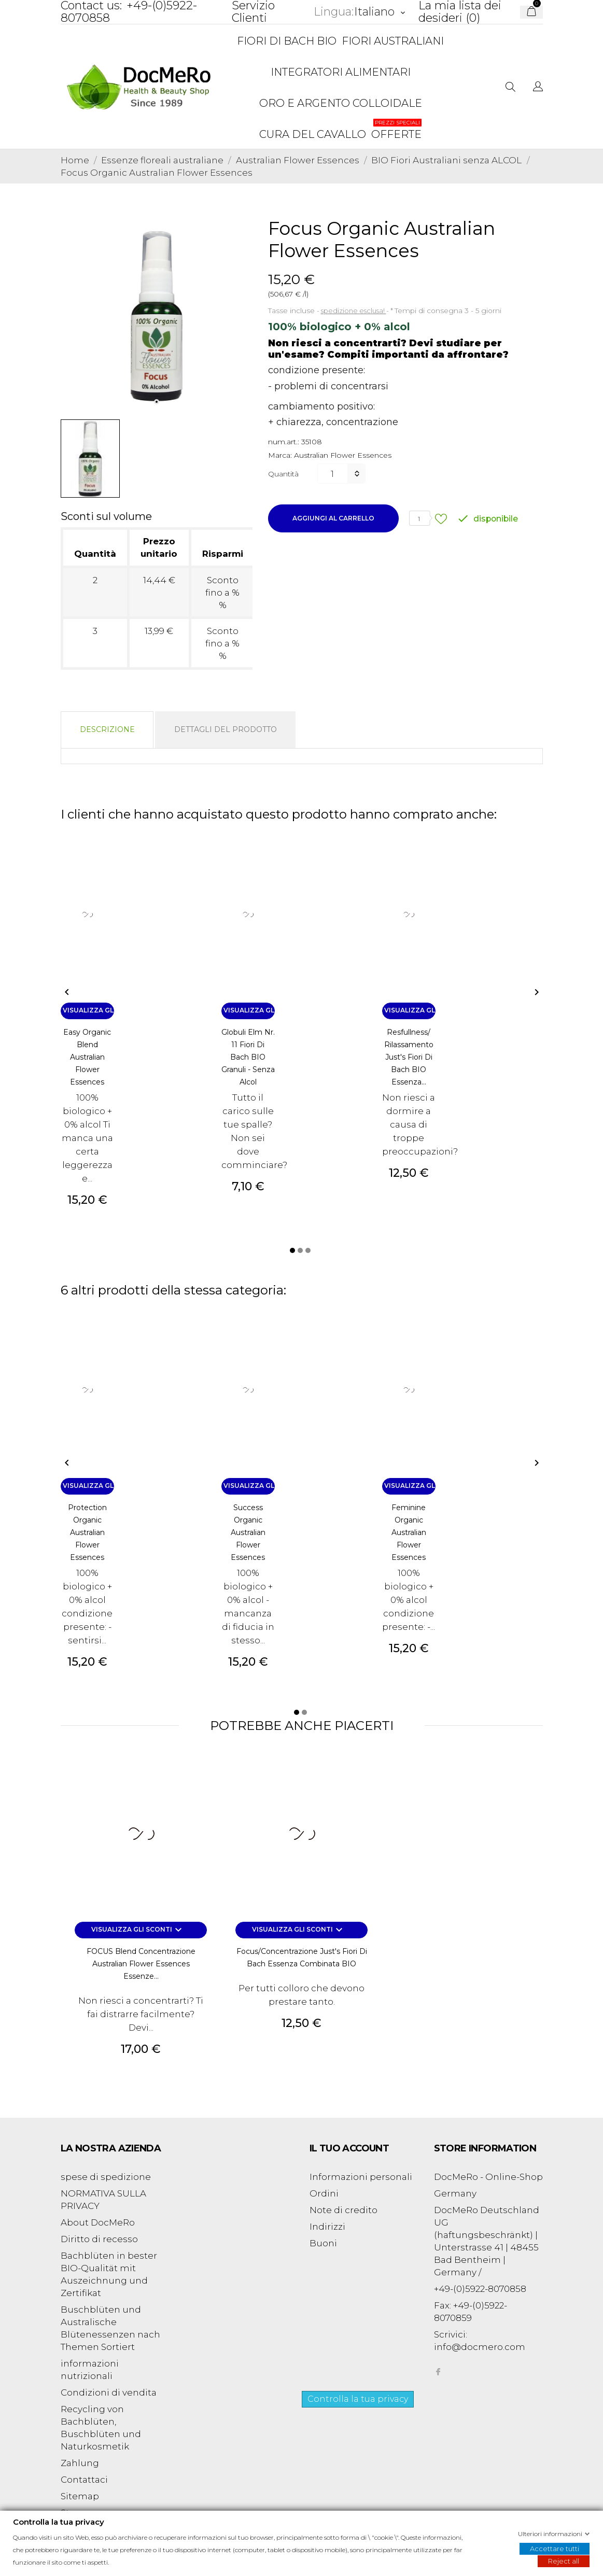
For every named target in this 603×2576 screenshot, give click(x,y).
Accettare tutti (554, 2548)
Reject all (563, 2560)
